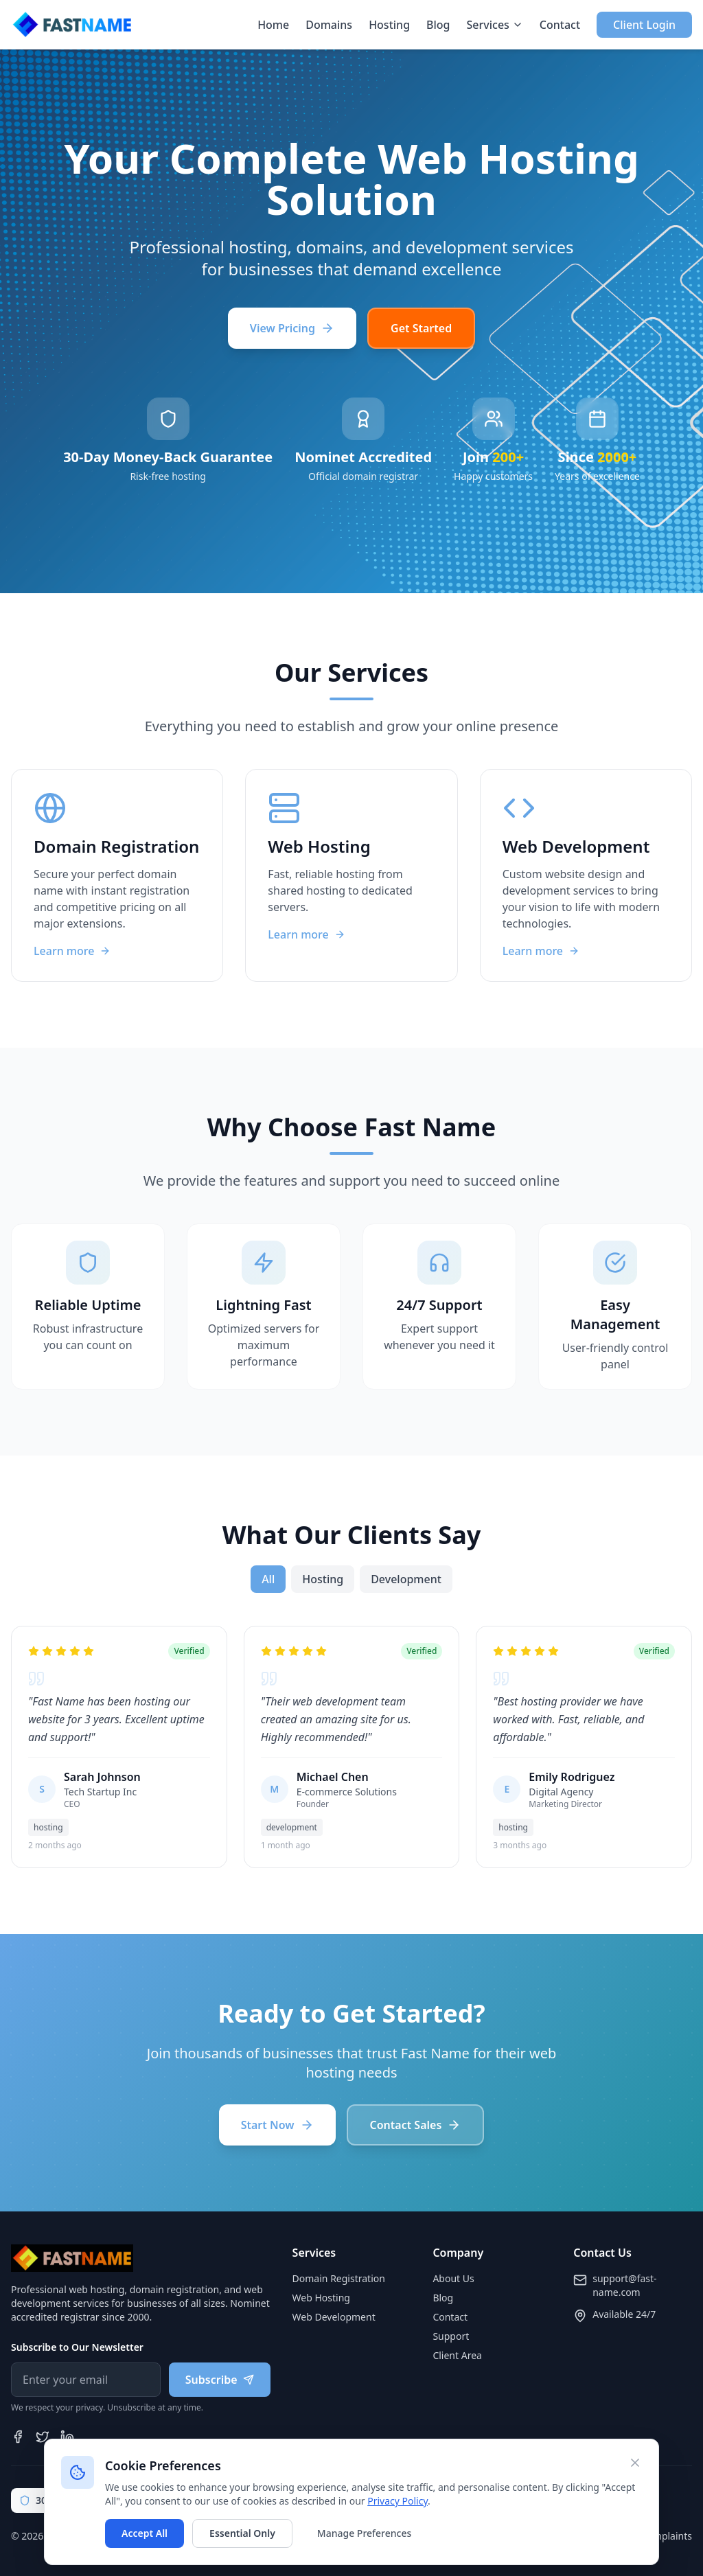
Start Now (277, 2124)
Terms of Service (593, 2535)
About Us (453, 2278)
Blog (438, 24)
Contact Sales (415, 2124)
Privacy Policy (515, 2535)
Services (495, 24)
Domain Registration (338, 2278)
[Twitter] (42, 2436)
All (268, 1579)
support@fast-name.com (624, 2285)
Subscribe (219, 2379)
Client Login (644, 24)
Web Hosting (321, 2297)
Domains (329, 24)
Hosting (389, 24)
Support (451, 2336)
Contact (560, 24)
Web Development (334, 2316)
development (406, 1579)
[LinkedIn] (67, 2436)
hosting (322, 1579)
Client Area (457, 2355)
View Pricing (292, 328)
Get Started (421, 328)
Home (273, 24)
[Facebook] (18, 2436)
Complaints (666, 2535)
